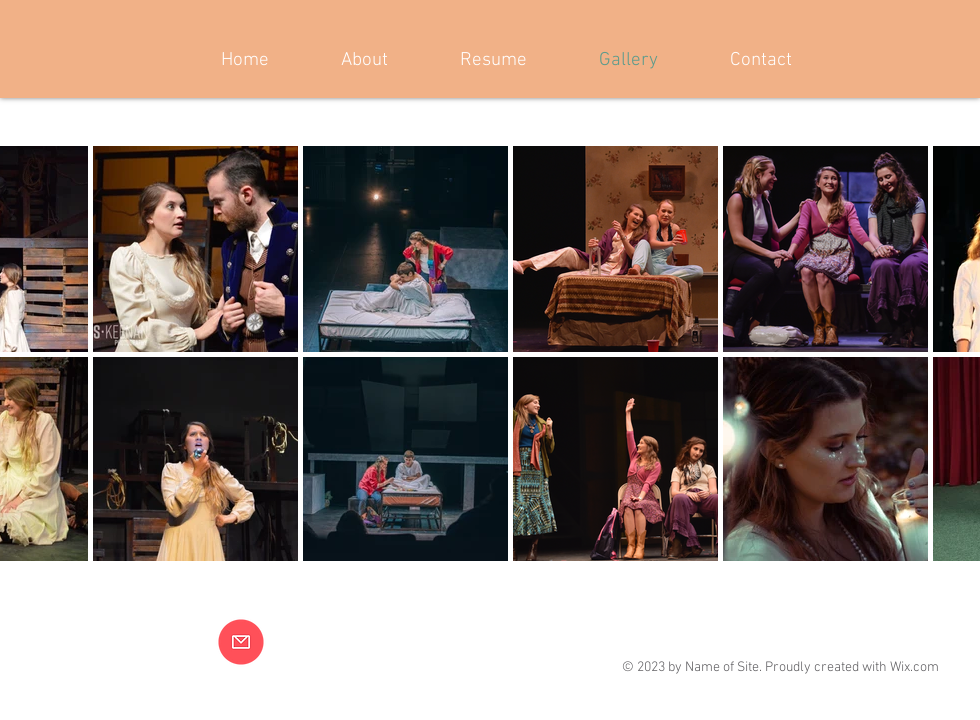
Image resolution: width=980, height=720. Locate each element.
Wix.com (914, 667)
